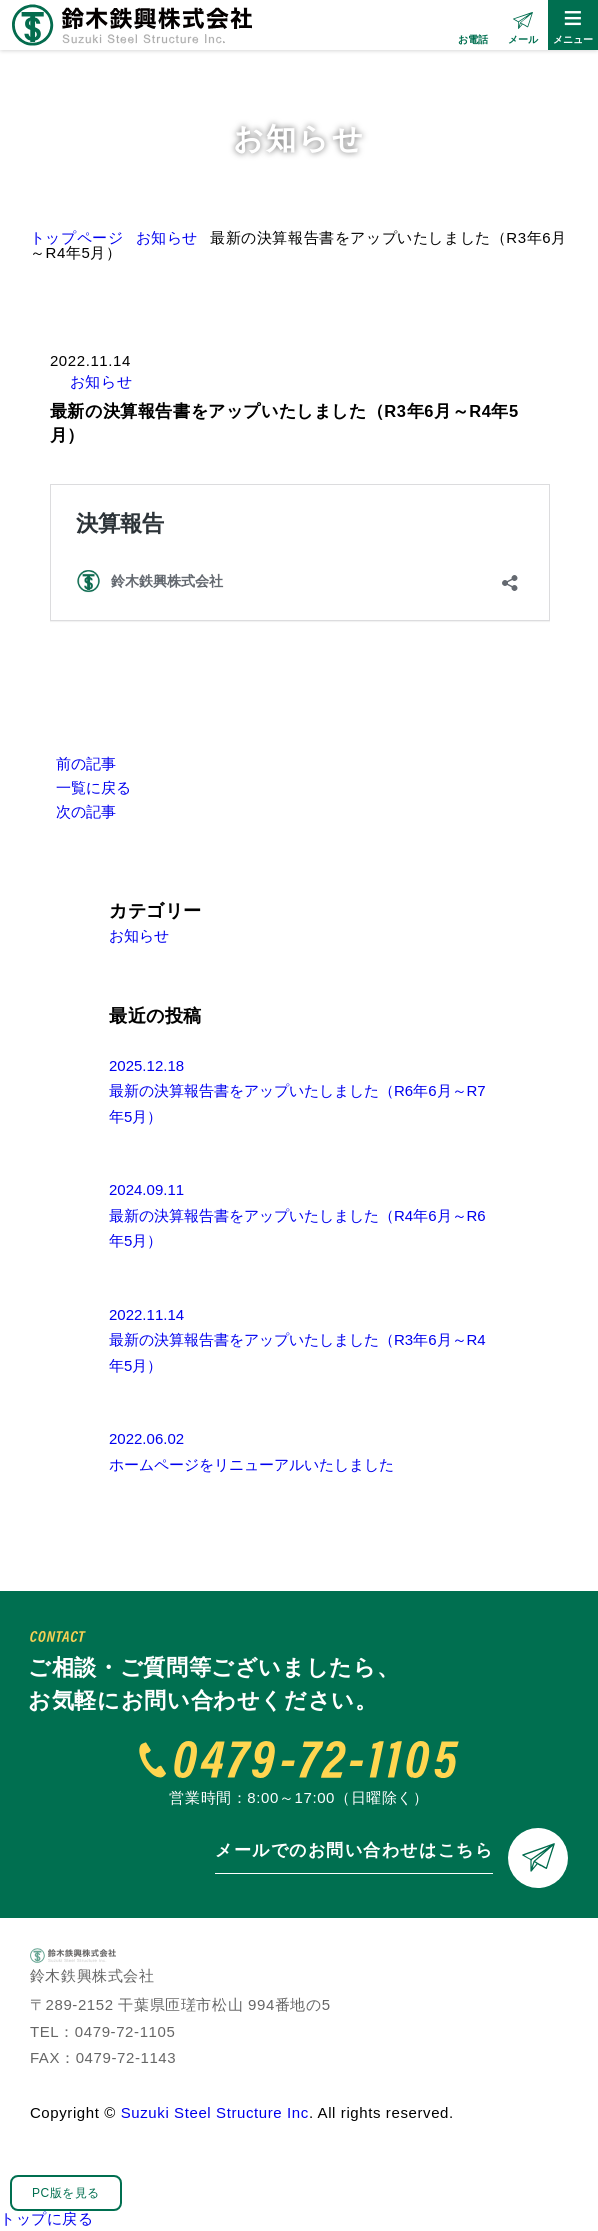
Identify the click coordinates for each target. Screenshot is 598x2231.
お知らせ (101, 381)
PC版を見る (66, 2193)
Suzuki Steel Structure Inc (215, 2112)
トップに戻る (47, 2218)
